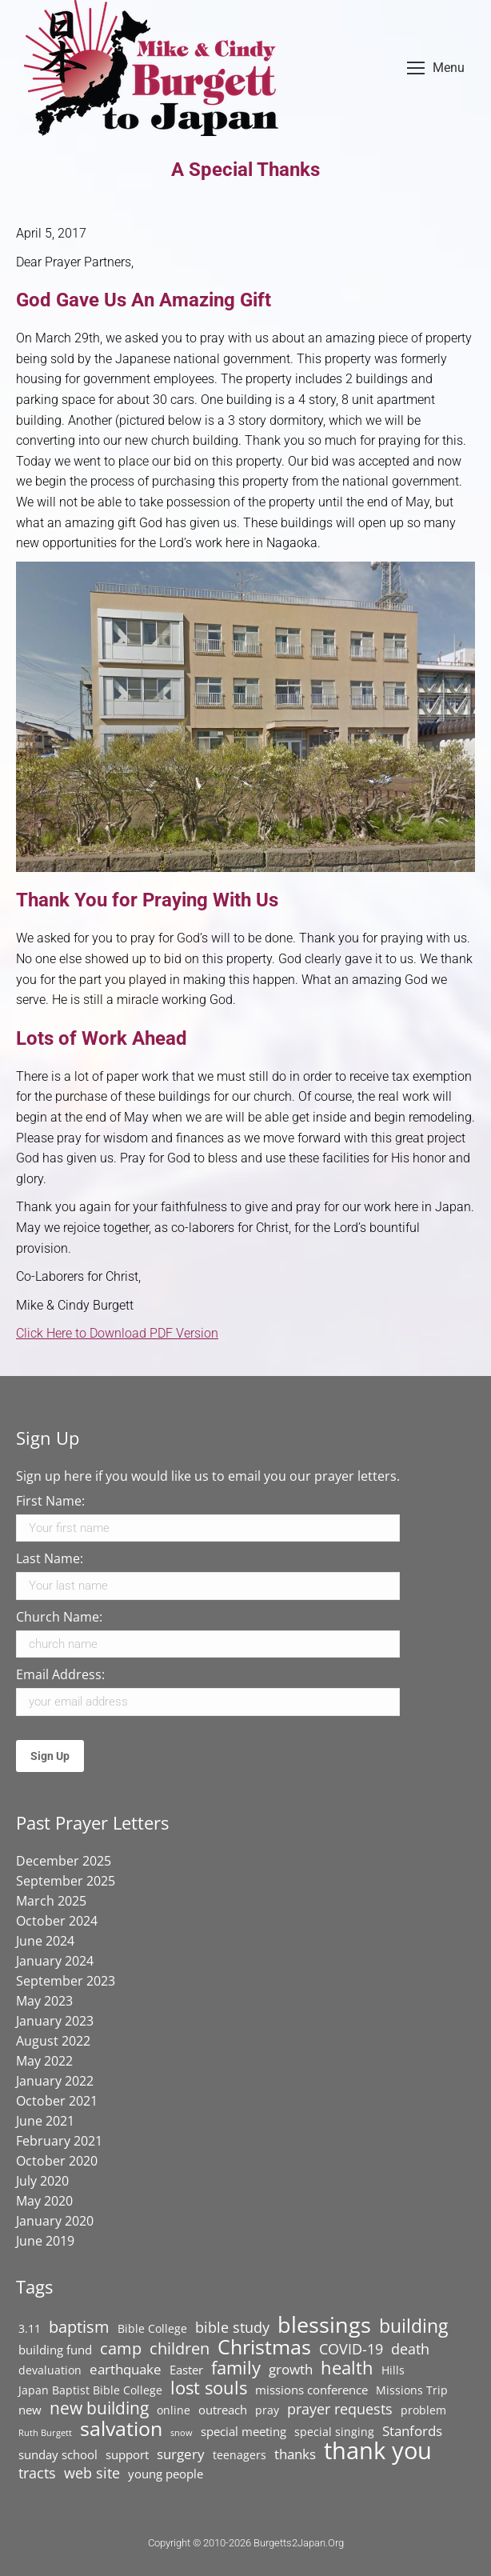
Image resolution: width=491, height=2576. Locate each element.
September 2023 (65, 1981)
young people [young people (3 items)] (165, 2474)
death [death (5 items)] (410, 2349)
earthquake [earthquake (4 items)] (126, 2370)
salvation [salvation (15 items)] (121, 2428)
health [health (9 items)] (347, 2368)
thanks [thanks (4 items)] (295, 2454)
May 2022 (44, 2061)
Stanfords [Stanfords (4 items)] (412, 2431)
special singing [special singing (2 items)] (334, 2432)
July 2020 (42, 2181)
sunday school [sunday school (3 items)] (58, 2455)
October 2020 (57, 2161)
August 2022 (53, 2041)
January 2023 (55, 2021)
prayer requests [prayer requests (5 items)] (340, 2409)
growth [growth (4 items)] (291, 2370)
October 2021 (57, 2101)
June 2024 (45, 1941)
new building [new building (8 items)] (99, 2408)
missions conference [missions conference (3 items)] (311, 2390)
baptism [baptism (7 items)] (79, 2326)
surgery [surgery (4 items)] (181, 2454)
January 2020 (55, 2221)
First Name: (50, 1501)
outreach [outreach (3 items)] (222, 2410)
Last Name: (49, 1558)
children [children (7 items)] (180, 2348)
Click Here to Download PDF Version (117, 1333)
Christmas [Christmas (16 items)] (264, 2346)
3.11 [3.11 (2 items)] (29, 2329)
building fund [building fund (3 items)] (55, 2350)
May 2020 (44, 2201)
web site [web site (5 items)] (92, 2473)
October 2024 (57, 1921)
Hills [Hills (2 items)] (393, 2370)
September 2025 (65, 1881)
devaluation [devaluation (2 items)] (50, 2370)
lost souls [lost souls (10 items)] (208, 2388)
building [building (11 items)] (413, 2326)
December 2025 (63, 1861)
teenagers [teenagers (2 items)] (239, 2455)
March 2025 (51, 1901)
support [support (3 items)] (127, 2455)
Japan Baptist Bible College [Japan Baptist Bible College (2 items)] (90, 2390)
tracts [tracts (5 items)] (37, 2473)
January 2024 (55, 1961)
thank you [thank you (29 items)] (378, 2450)
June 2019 (45, 2241)
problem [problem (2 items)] (423, 2410)
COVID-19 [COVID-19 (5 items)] (351, 2349)
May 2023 (44, 2001)
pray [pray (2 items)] (267, 2410)
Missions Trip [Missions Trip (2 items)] (412, 2390)
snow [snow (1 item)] (181, 2432)
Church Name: (59, 1617)
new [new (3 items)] (30, 2410)
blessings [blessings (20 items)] (324, 2325)
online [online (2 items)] (173, 2410)
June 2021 (45, 2121)
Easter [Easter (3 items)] (186, 2370)
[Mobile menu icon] (436, 68)
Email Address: (60, 1674)
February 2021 (59, 2141)
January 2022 (55, 2081)
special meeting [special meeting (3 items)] (243, 2432)
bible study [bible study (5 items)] (232, 2327)
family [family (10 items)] (236, 2368)
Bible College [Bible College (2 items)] (152, 2329)
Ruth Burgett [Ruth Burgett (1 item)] (45, 2432)
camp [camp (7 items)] (121, 2348)
